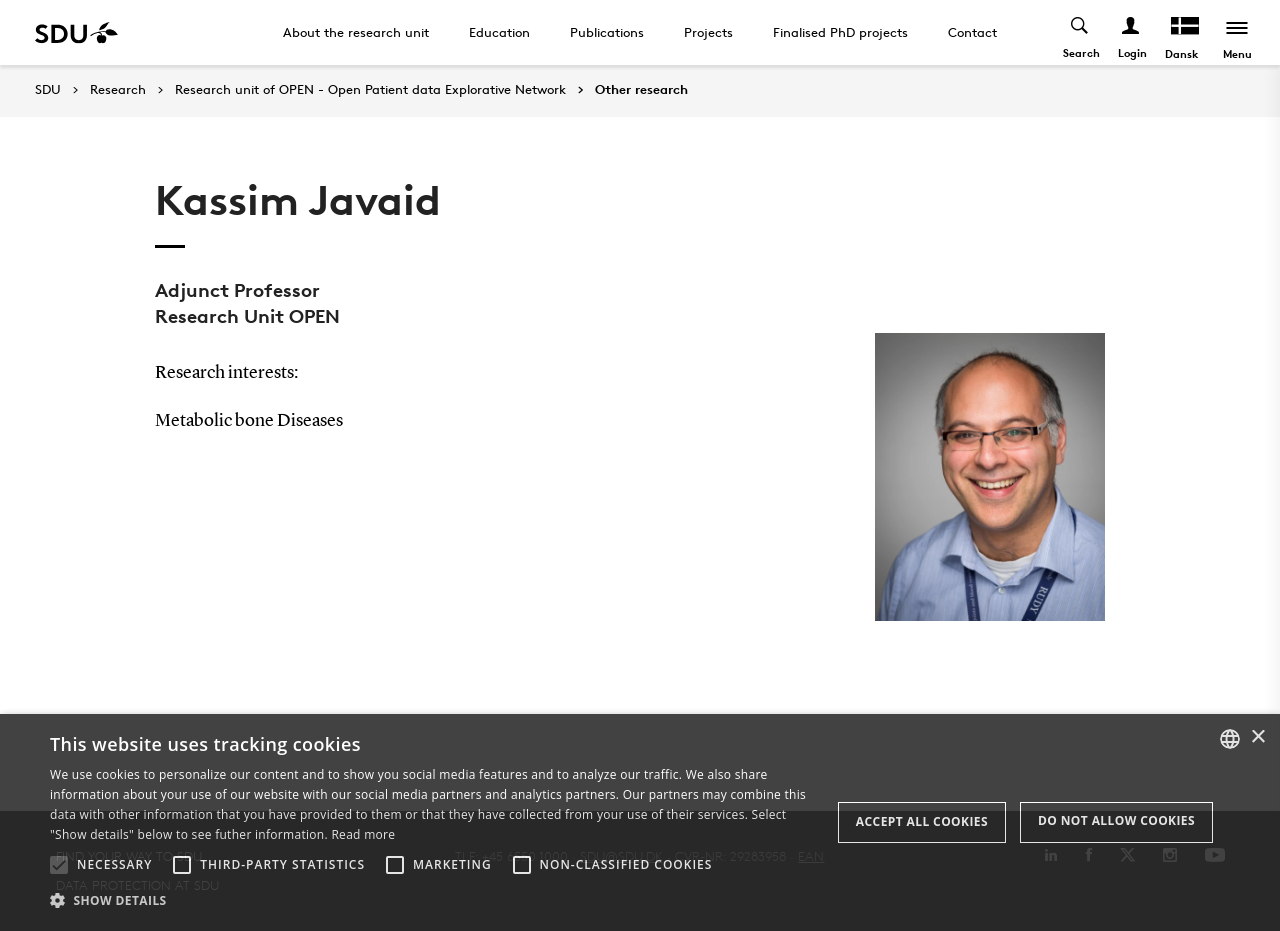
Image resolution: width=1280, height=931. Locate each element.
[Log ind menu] (1131, 32)
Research (118, 90)
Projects (708, 32)
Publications (607, 32)
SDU (48, 89)
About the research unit (356, 32)
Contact (972, 32)
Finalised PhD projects (840, 32)
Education (499, 32)
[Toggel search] (1080, 32)
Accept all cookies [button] (922, 821)
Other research (641, 90)
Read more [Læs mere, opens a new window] (363, 834)
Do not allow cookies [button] (1116, 820)
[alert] (640, 822)
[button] (59, 865)
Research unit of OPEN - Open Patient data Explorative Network (370, 90)
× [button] (1257, 737)
